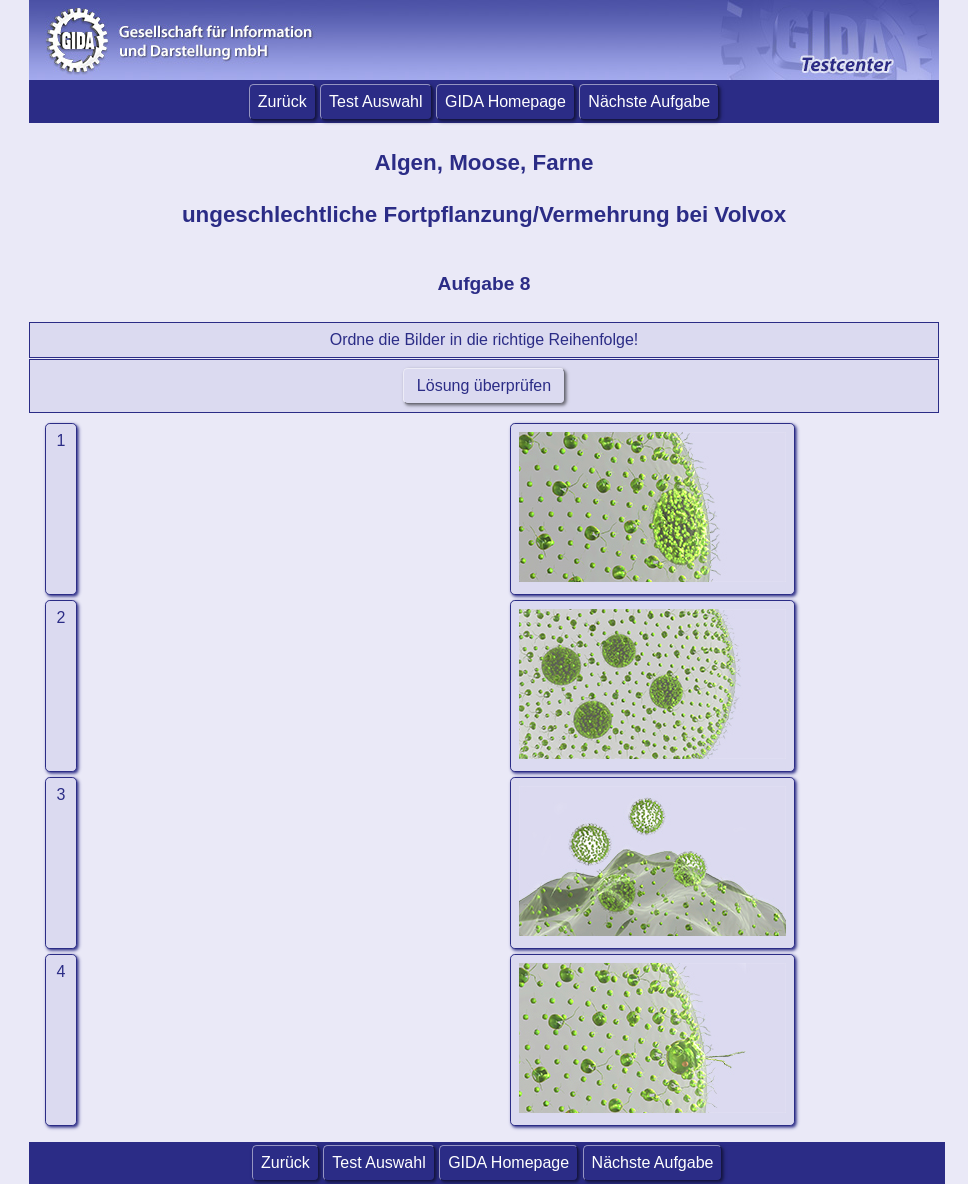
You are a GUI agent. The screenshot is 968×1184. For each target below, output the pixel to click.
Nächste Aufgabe (649, 101)
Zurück (282, 101)
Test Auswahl (375, 101)
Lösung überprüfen (483, 385)
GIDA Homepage (505, 101)
